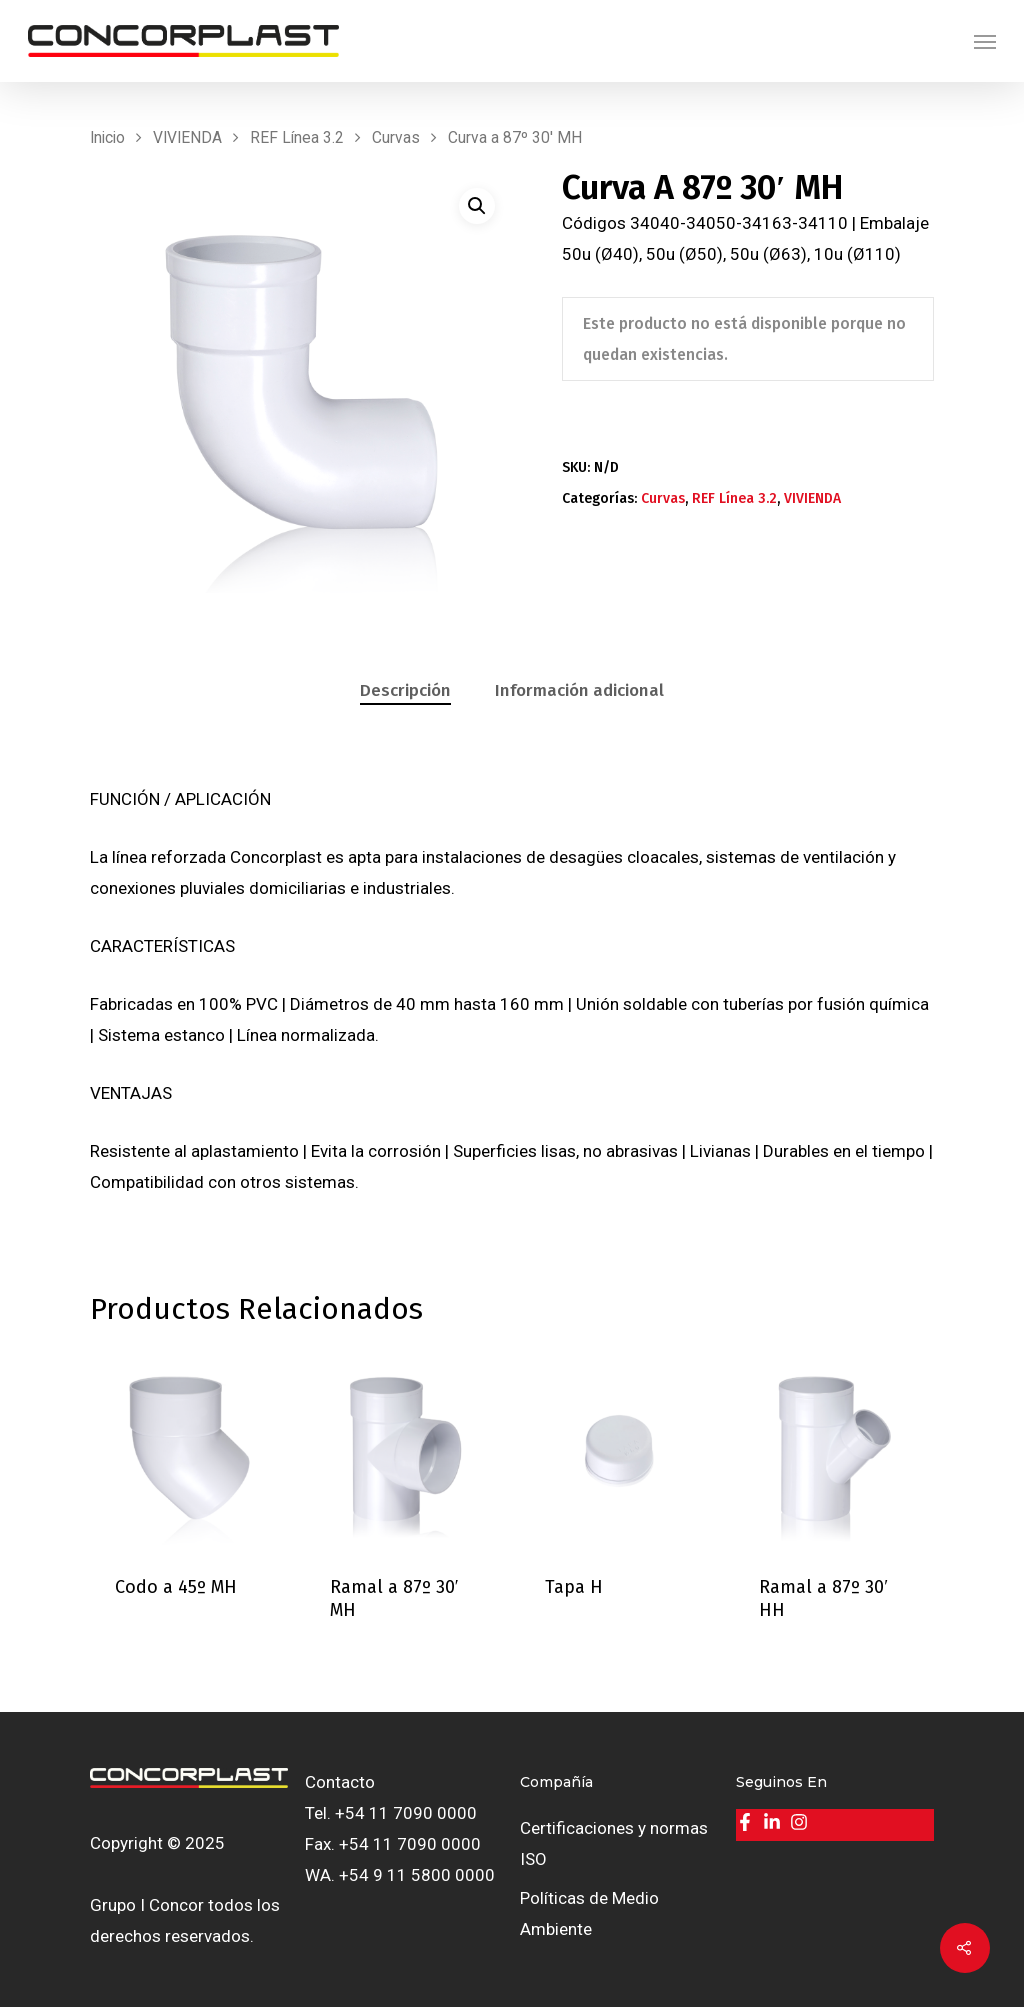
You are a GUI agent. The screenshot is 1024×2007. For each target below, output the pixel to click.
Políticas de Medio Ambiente (589, 1913)
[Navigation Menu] (985, 41)
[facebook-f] (747, 1822)
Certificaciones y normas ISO (614, 1843)
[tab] (405, 691)
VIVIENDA (187, 137)
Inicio (107, 137)
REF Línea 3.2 (297, 137)
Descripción (405, 690)
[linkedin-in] (774, 1822)
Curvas (396, 137)
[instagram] (801, 1822)
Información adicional (579, 690)
